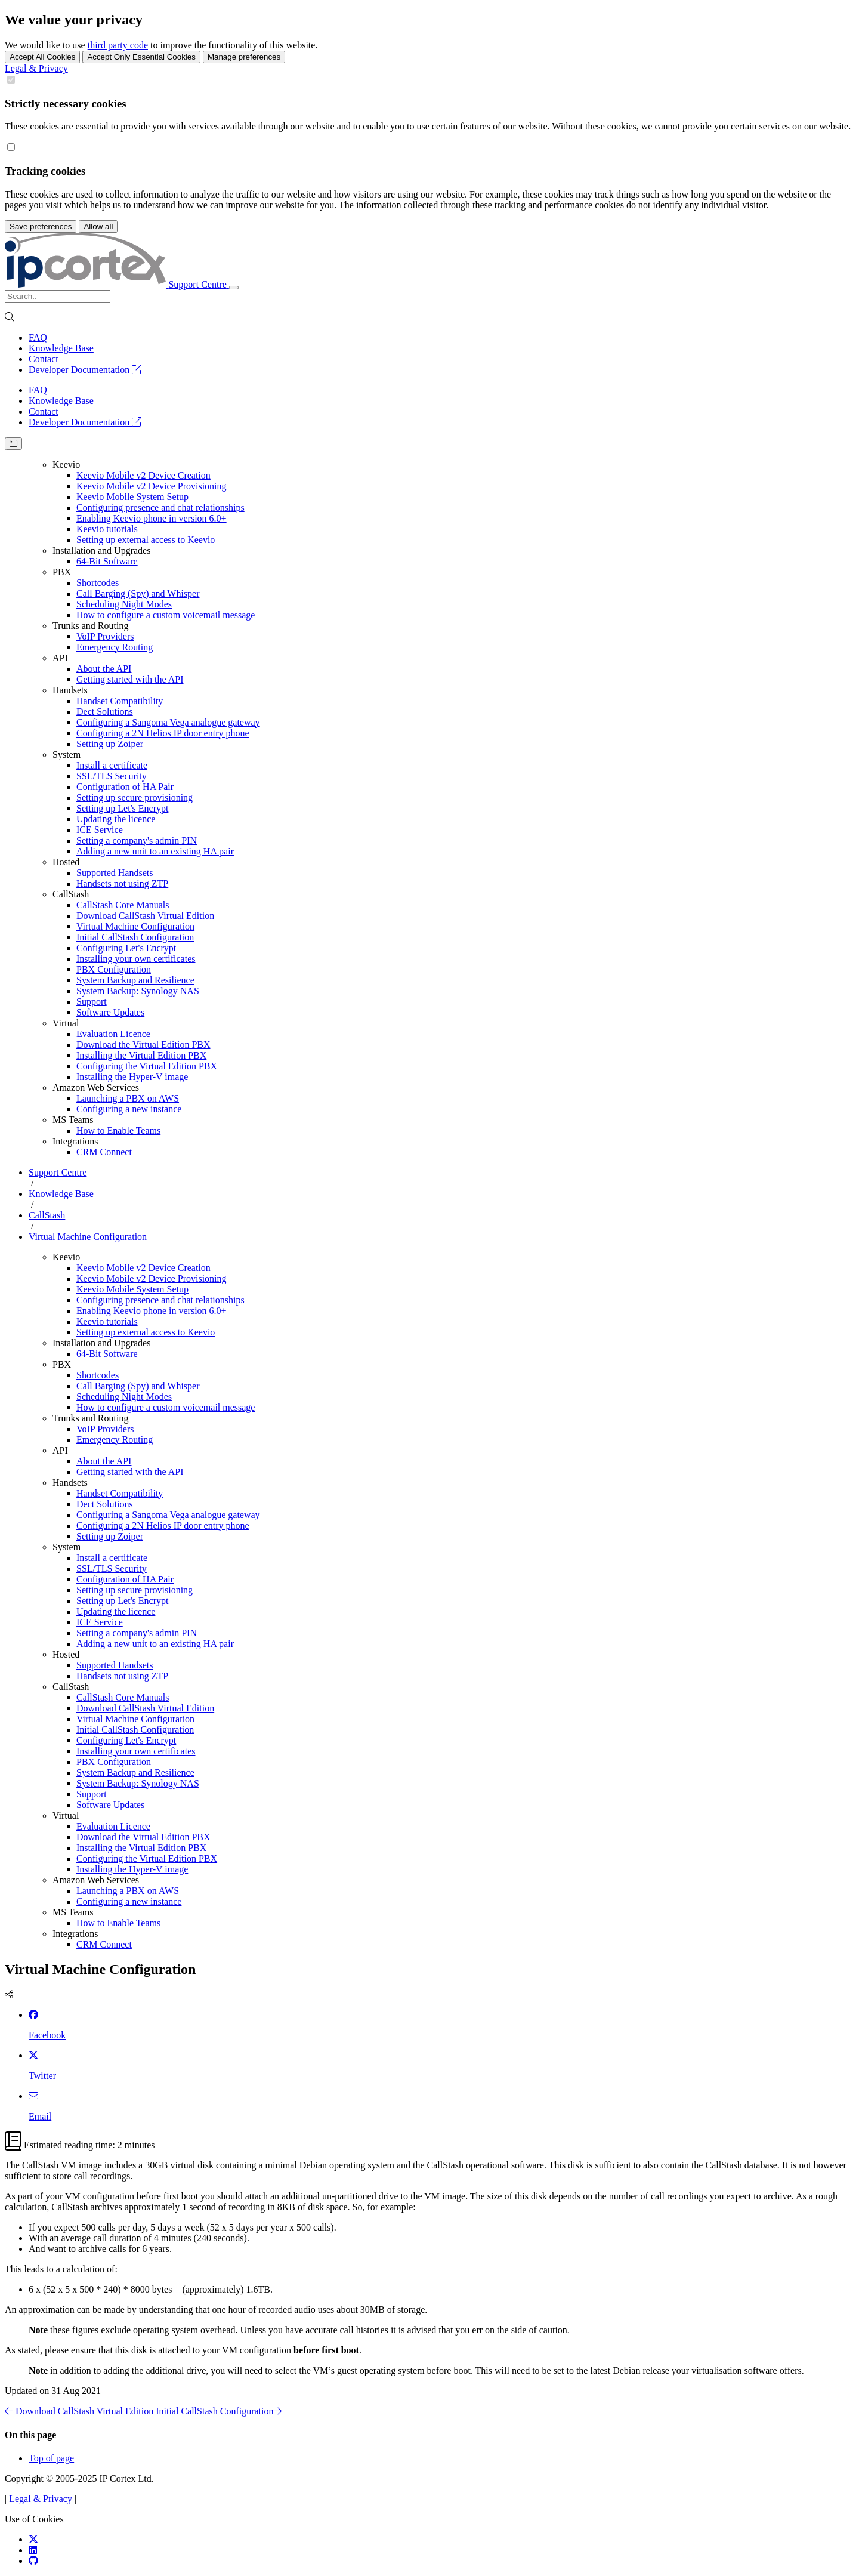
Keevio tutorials (107, 529)
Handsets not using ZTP (122, 883)
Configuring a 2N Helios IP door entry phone (162, 733)
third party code (118, 45)
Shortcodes (97, 583)
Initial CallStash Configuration (135, 937)
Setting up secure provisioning (134, 797)
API (60, 658)
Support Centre (57, 1172)
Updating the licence (115, 819)
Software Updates (110, 1012)
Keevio (66, 464)
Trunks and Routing (90, 626)
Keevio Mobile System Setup (132, 497)
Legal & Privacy (36, 68)
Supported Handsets (114, 873)
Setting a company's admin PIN (136, 840)
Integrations (75, 1141)
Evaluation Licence (113, 1034)
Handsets (70, 690)
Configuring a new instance (128, 1109)
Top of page (51, 2458)
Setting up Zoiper (109, 744)
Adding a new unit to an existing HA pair (155, 851)
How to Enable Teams (118, 1130)
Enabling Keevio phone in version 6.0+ (151, 518)
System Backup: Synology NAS (137, 991)
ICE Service (99, 830)
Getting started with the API (130, 679)
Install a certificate (111, 765)
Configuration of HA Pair (125, 787)
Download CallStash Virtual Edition (145, 916)
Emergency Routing (114, 647)
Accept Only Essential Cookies (141, 57)
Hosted (65, 862)
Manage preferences (244, 57)
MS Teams (72, 1120)
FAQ (38, 337)
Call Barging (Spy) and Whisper (138, 593)
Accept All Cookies (42, 57)
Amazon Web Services (95, 1087)
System (66, 754)
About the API (103, 669)
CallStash (70, 894)
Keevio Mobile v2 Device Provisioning (151, 486)
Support (91, 1002)
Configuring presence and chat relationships (160, 507)
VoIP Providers (105, 636)
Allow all (98, 226)
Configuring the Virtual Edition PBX (146, 1066)
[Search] (57, 296)
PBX (61, 572)
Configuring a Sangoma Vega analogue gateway (168, 722)
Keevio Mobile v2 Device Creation (143, 475)
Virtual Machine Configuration (135, 926)
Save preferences (41, 226)
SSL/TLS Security (111, 776)
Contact (43, 359)
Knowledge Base (61, 348)
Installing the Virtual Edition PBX (141, 1055)
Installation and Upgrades (101, 550)
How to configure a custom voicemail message (165, 615)
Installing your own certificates (136, 959)
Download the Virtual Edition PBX (143, 1044)
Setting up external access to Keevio (145, 540)
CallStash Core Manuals (122, 905)
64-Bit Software (107, 561)
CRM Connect (104, 1152)
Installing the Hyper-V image (132, 1077)
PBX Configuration (113, 969)
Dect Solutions (104, 712)
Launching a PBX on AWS (127, 1098)
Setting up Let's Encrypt (122, 808)
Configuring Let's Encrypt (126, 948)
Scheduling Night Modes (124, 604)
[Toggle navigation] (234, 287)
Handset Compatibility (119, 701)
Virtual (65, 1023)
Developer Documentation (85, 370)
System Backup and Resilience (135, 980)
